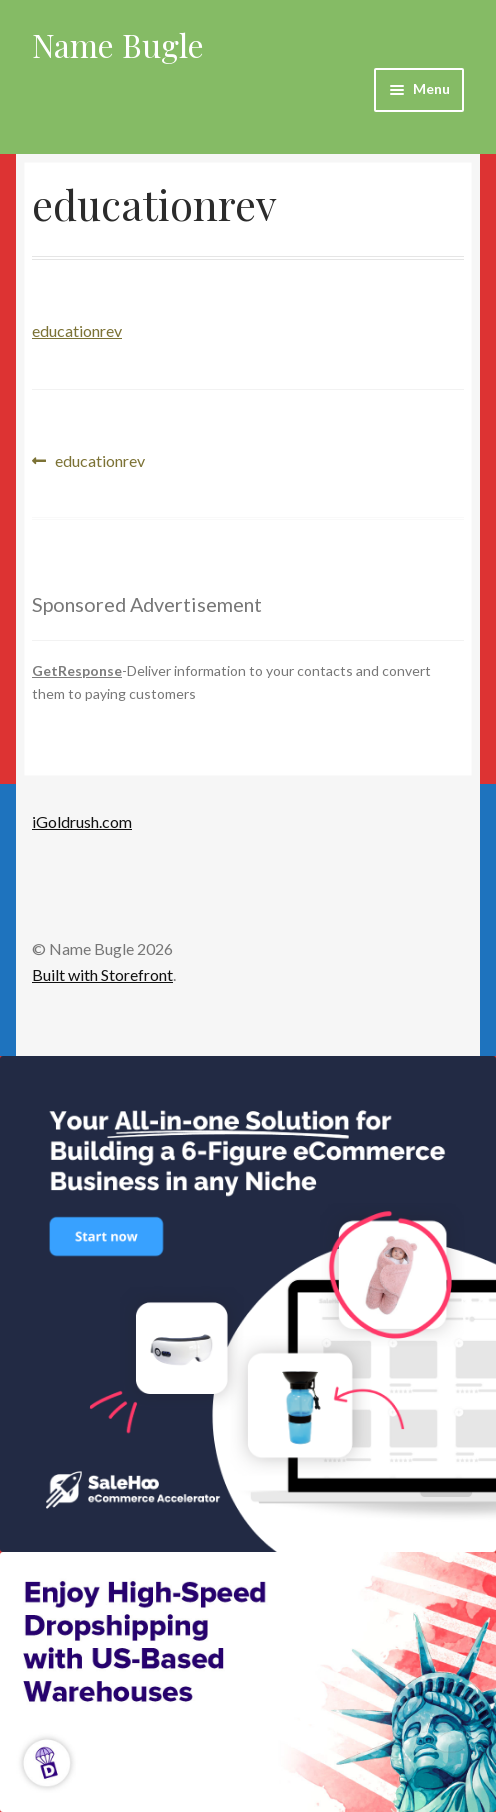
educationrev (77, 330)
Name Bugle (118, 44)
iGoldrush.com (82, 821)
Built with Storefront (102, 974)
